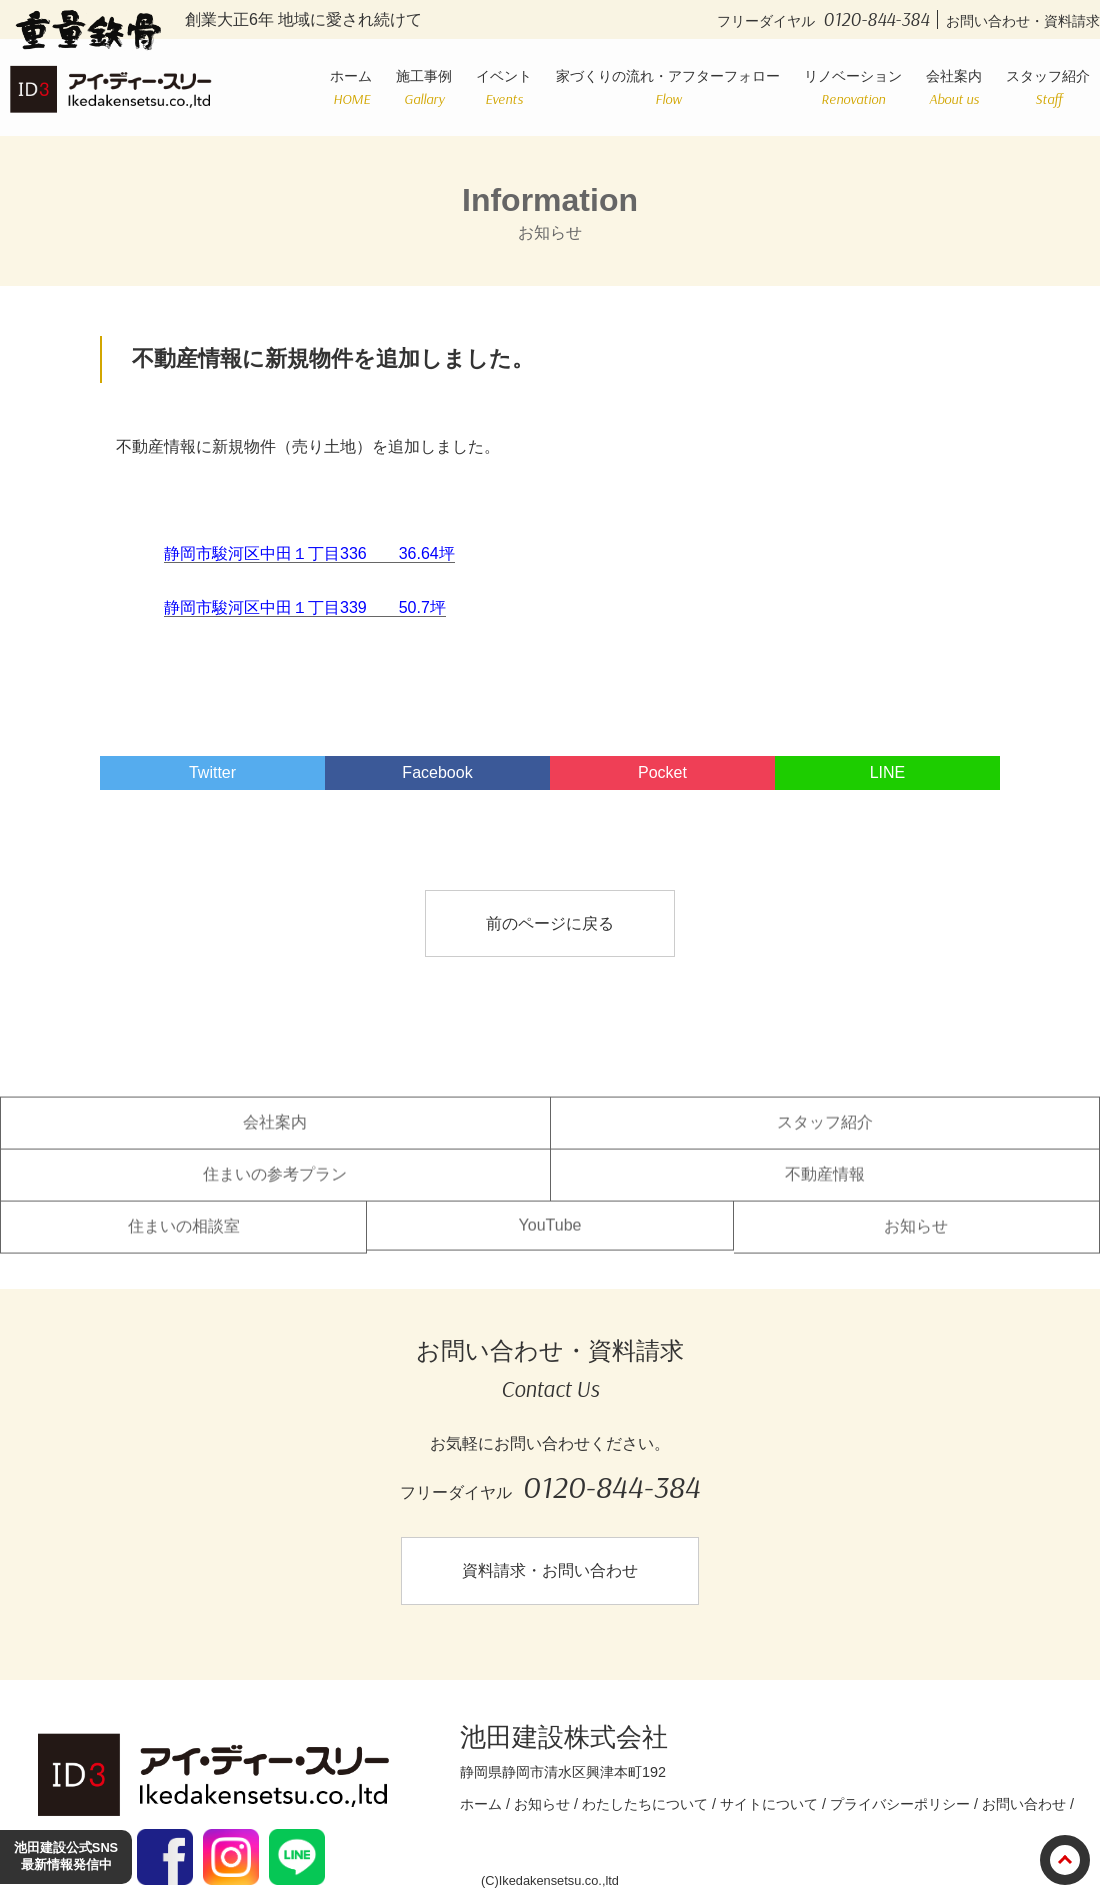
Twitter (212, 772)
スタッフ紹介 (1048, 87)
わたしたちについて (645, 1804)
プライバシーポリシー (900, 1804)
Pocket (662, 772)
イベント (504, 87)
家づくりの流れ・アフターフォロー (668, 87)
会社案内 (954, 87)
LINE (888, 772)
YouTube (550, 1238)
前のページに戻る (550, 923)
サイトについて (769, 1804)
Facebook (437, 772)
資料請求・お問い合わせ (550, 1570)
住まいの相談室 (184, 1239)
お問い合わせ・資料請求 (1023, 21)
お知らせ (916, 1239)
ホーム (351, 87)
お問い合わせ (1024, 1804)
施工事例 (424, 87)
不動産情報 (825, 1187)
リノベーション (853, 87)
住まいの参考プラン (275, 1187)
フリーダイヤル (827, 21)
